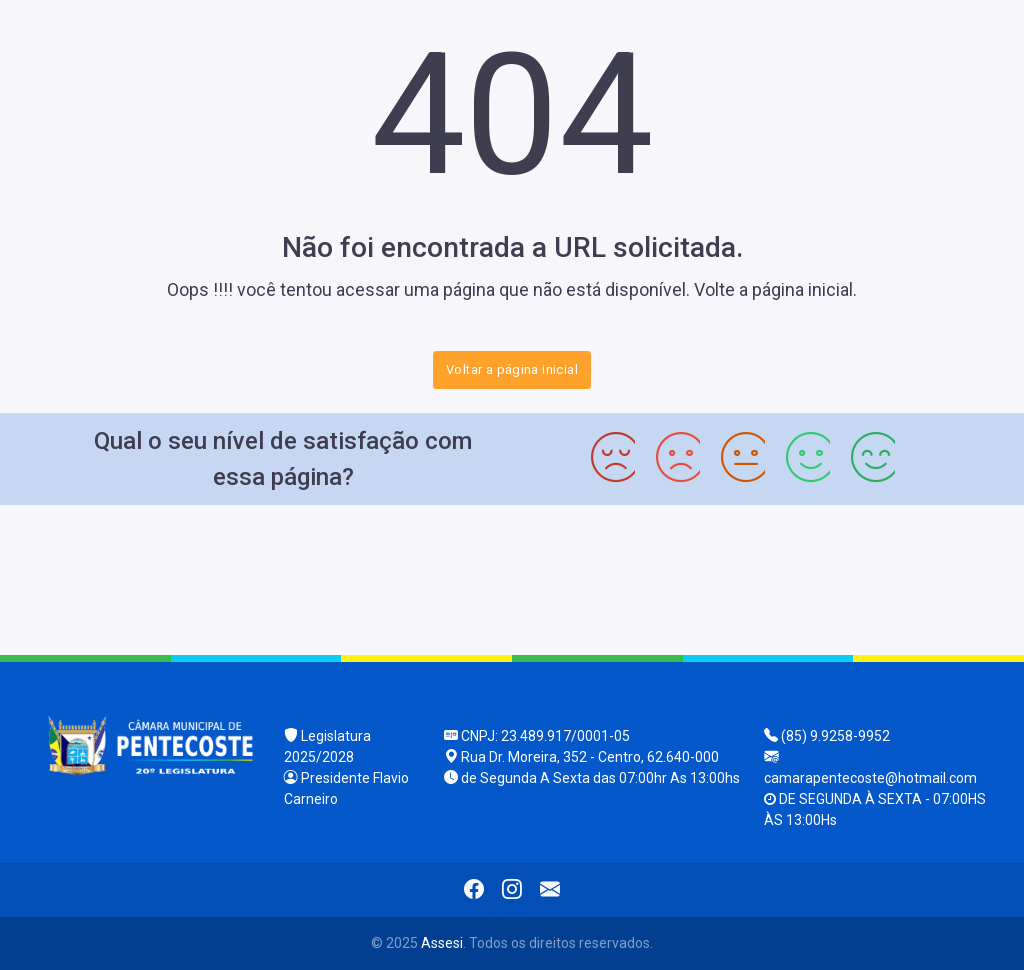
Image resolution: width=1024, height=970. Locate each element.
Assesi (442, 943)
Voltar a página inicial (512, 369)
